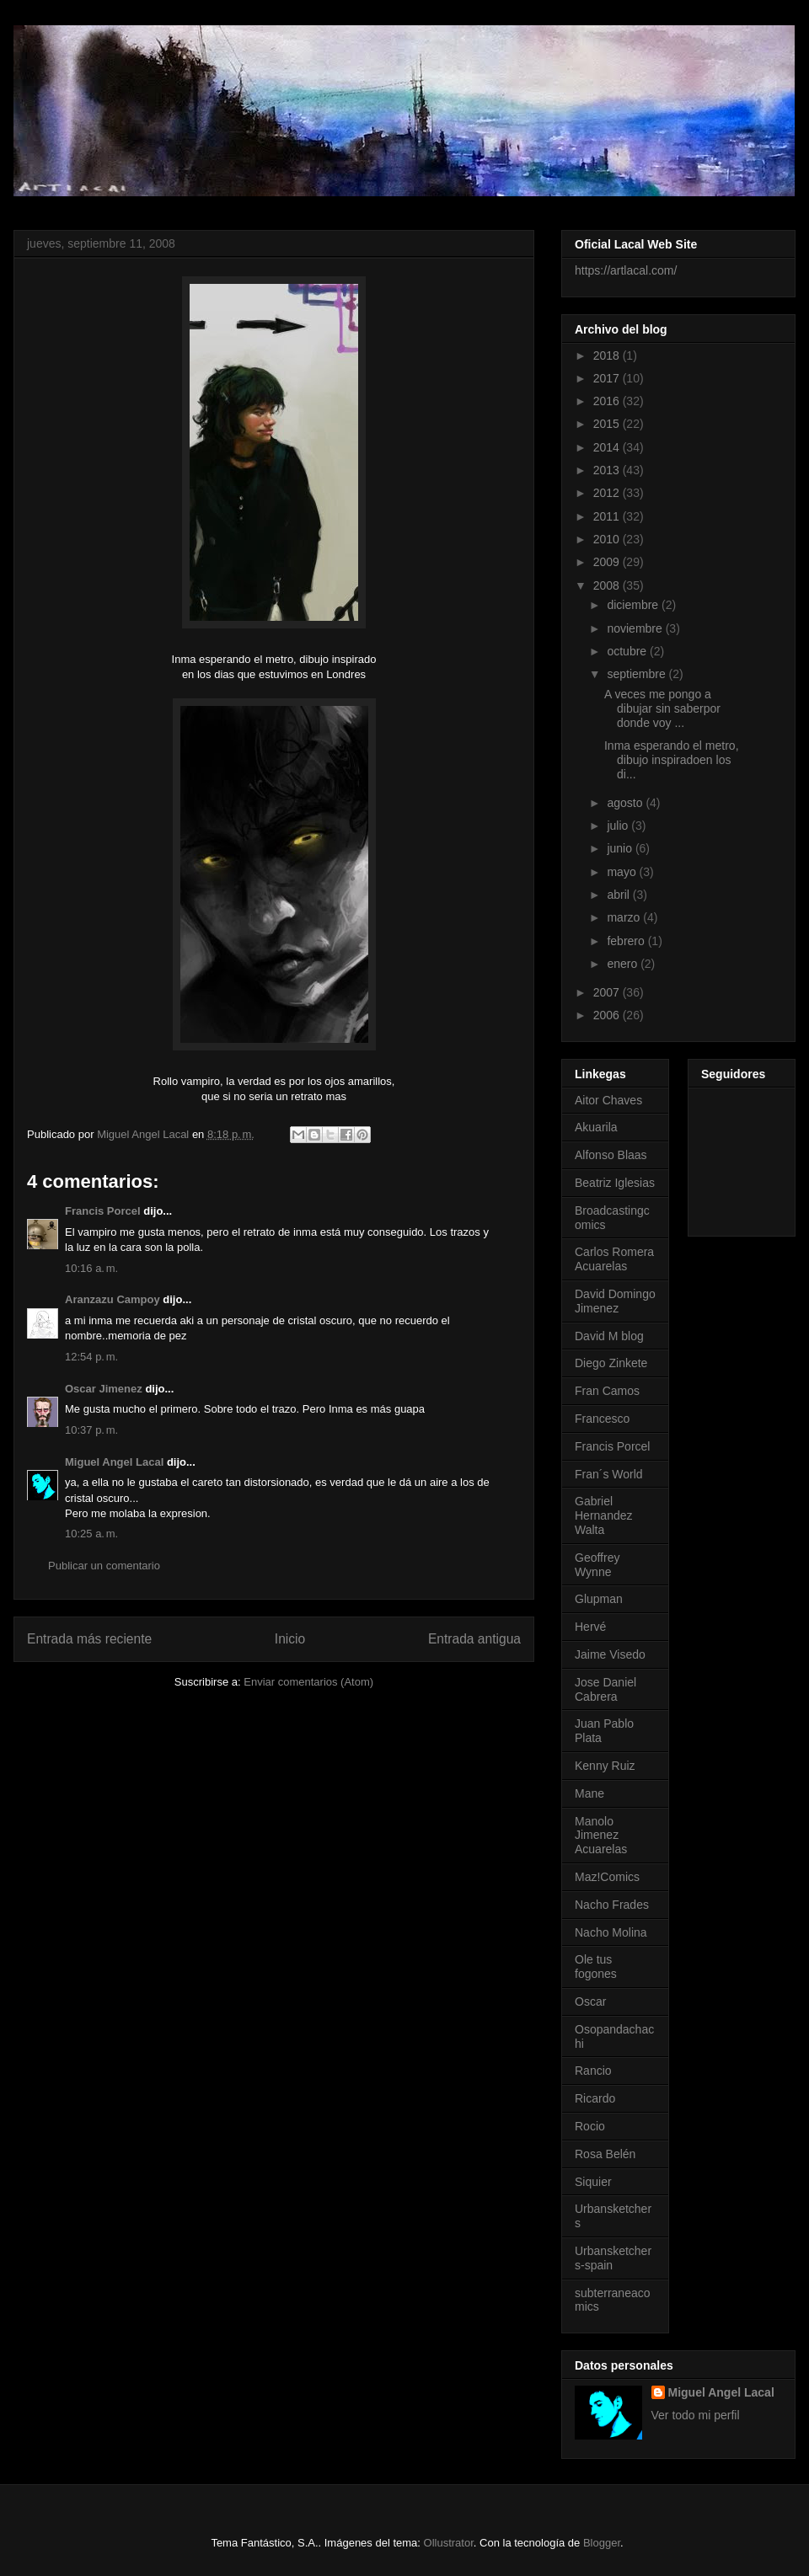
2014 (608, 447)
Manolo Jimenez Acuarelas (601, 1835)
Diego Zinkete (611, 1363)
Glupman (599, 1599)
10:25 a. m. (91, 1533)
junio (621, 848)
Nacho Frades (612, 1904)
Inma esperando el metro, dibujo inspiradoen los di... (671, 760)
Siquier (593, 2182)
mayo (623, 872)
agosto (626, 803)
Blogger (601, 2542)
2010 (608, 539)
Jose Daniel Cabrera (605, 1689)
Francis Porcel (103, 1211)
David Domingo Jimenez (615, 1301)
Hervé (590, 1626)
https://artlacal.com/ (626, 270)
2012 (608, 493)
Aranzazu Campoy (112, 1299)
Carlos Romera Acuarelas (614, 1259)
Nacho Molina (611, 1932)
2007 (608, 992)
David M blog (609, 1336)
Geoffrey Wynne (597, 1565)
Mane (589, 1793)
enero (623, 963)
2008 (608, 585)
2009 (608, 562)
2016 (608, 401)
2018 (608, 355)
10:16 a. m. (91, 1268)
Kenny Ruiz (605, 1765)
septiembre (637, 674)
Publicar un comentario (104, 1565)
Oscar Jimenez (103, 1388)
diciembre (634, 605)
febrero (627, 941)
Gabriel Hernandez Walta (604, 1515)
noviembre (636, 628)
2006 (608, 1015)
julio (619, 825)
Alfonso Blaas (611, 1155)
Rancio (593, 2070)
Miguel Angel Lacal (114, 1462)
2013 (608, 470)
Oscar (590, 2001)
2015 (608, 423)
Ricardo (595, 2098)
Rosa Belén (605, 2154)
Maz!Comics (607, 1877)
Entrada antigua (474, 1639)
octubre (628, 651)
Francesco (602, 1418)
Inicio (290, 1639)
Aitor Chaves (608, 1100)
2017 (608, 378)
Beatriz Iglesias (615, 1182)
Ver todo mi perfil (695, 2415)
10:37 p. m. (91, 1430)
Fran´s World (609, 1474)
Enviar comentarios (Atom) (308, 1681)
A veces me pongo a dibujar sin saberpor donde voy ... (662, 708)
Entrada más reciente (89, 1639)
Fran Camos (607, 1391)
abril (619, 894)
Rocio (590, 2126)
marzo (625, 917)
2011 (608, 516)
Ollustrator (449, 2542)
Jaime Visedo (610, 1654)
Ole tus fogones (596, 1966)
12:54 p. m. (91, 1356)
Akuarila (596, 1127)
